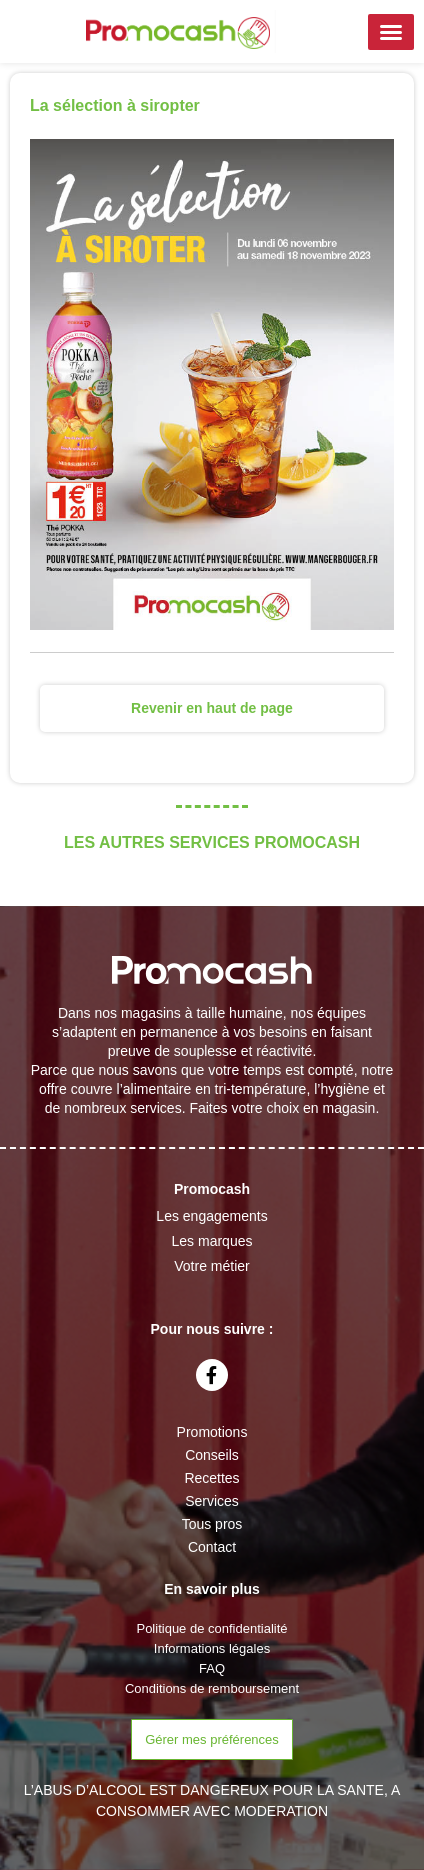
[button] (391, 32)
